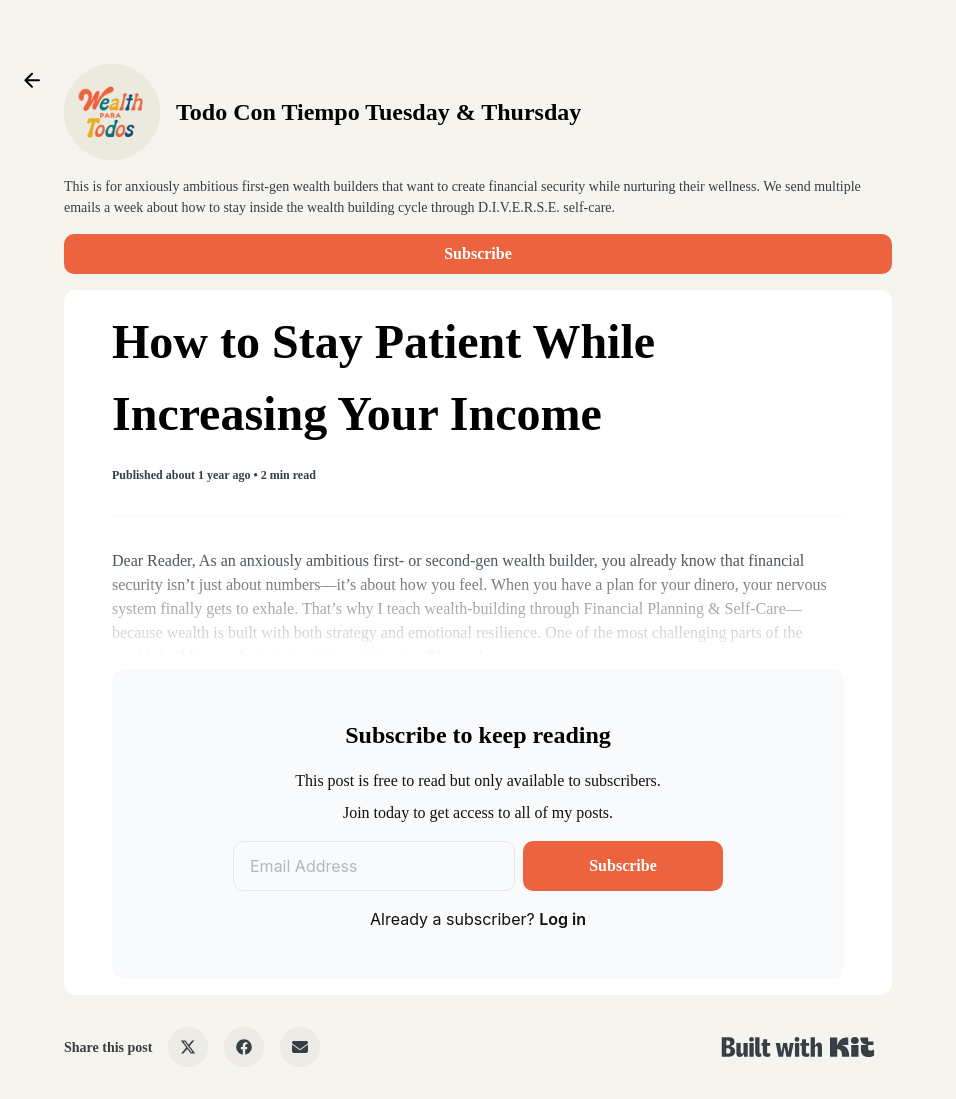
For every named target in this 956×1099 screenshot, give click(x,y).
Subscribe (478, 253)
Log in (562, 919)
